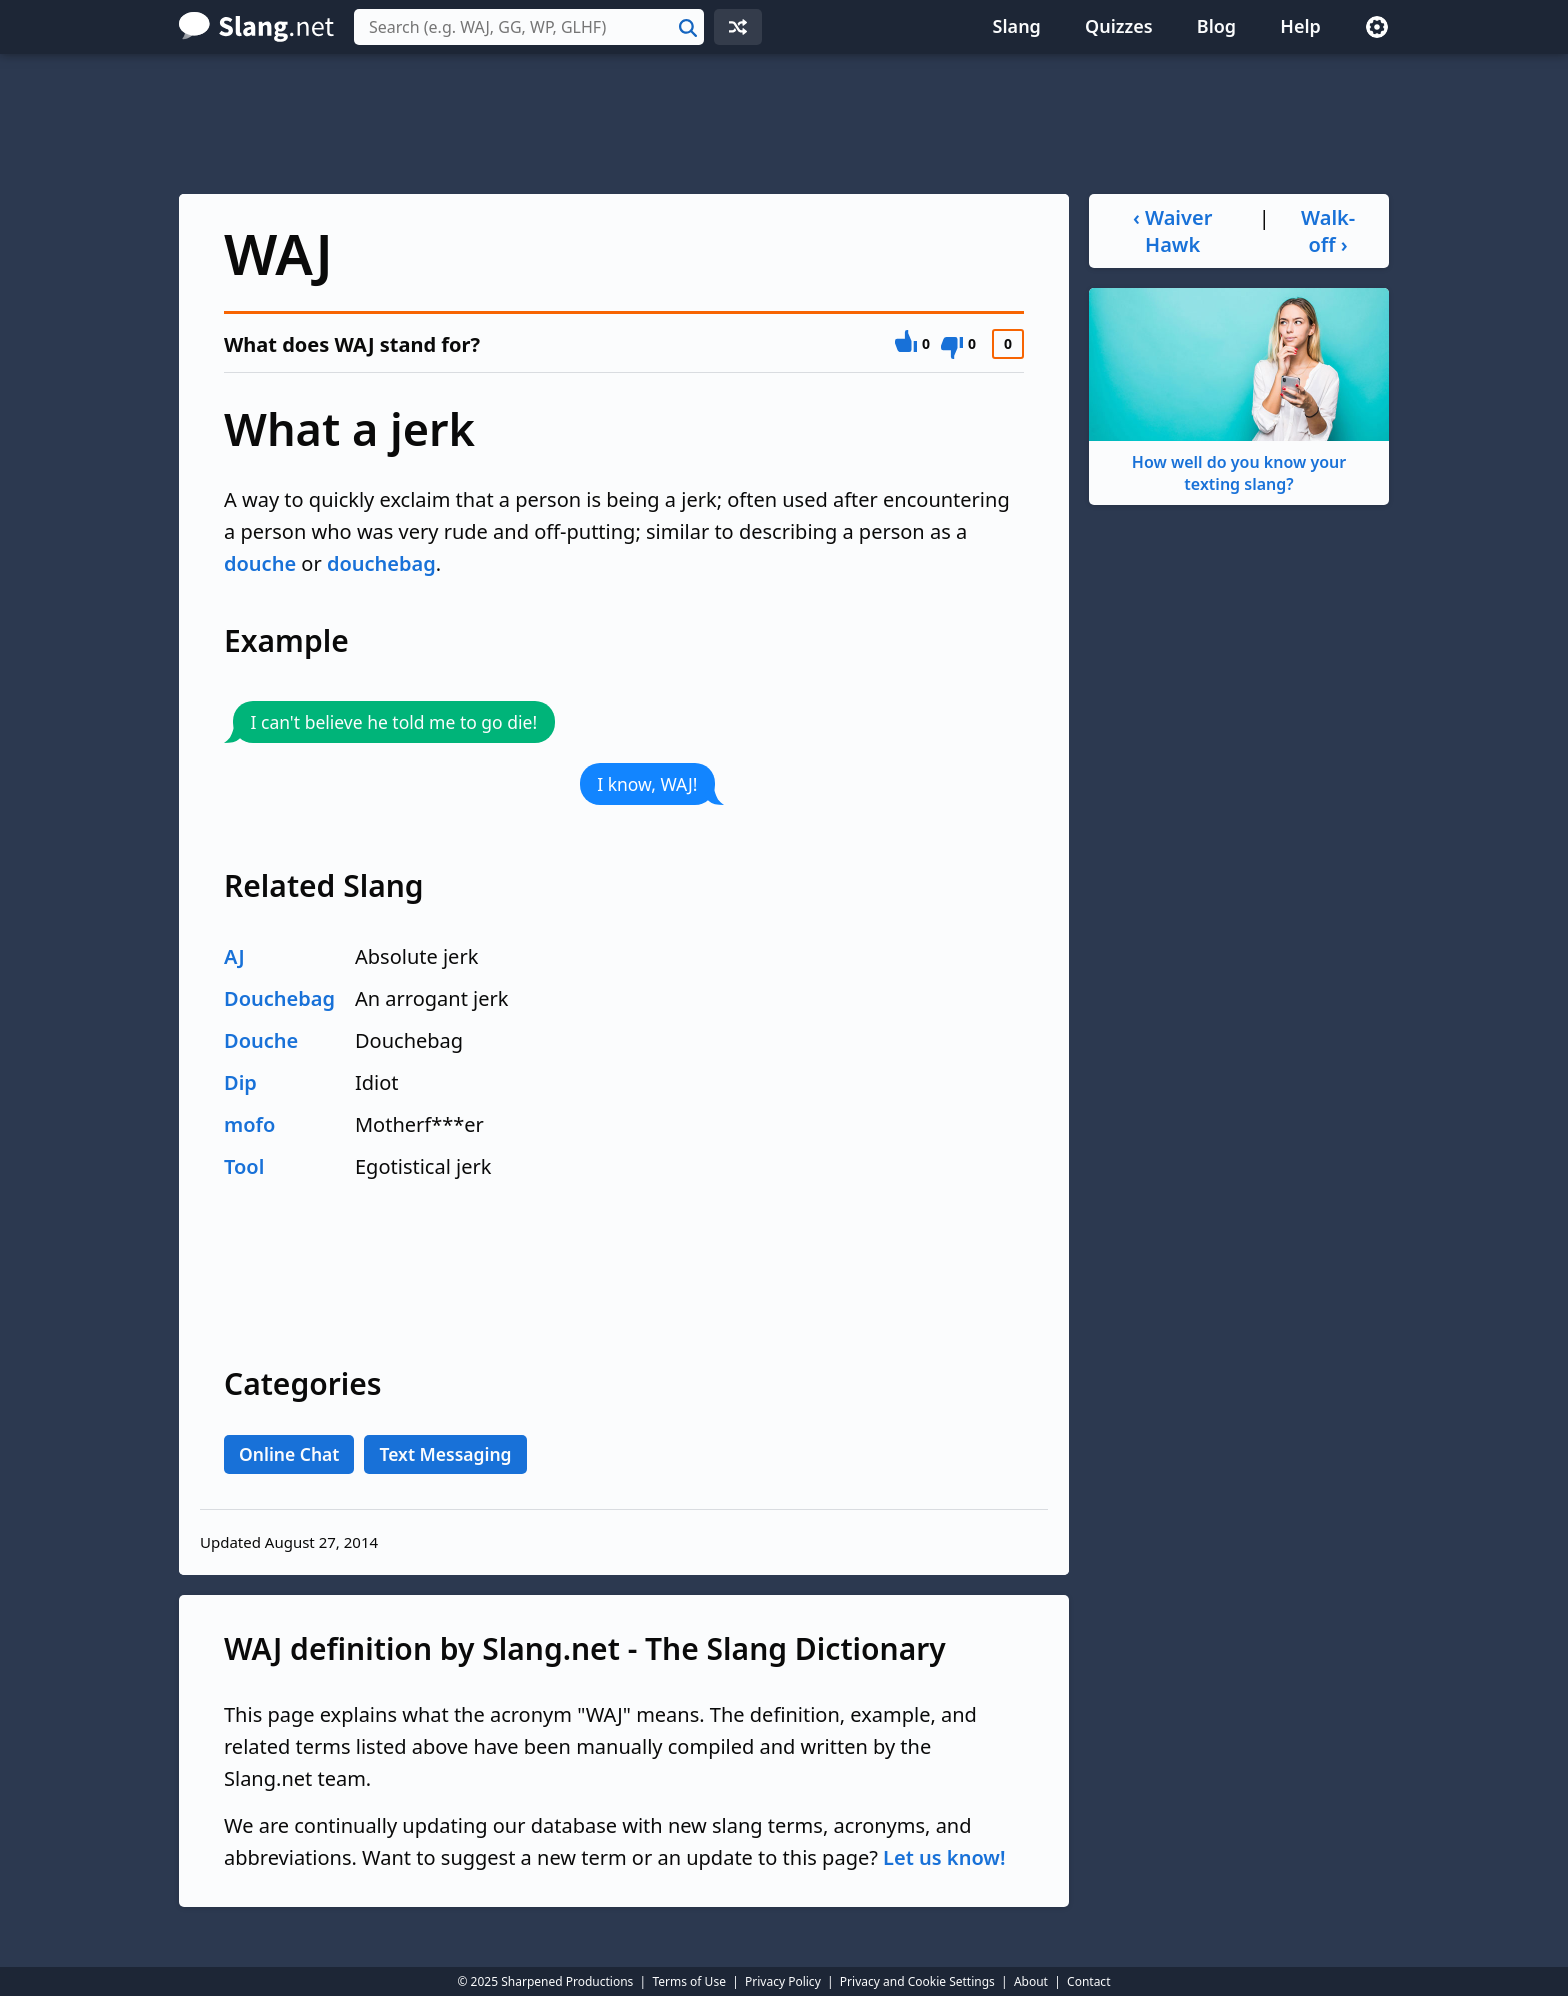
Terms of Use (688, 1981)
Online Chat (289, 1454)
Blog (1216, 26)
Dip (240, 1082)
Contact (1088, 1981)
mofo (249, 1124)
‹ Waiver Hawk (1172, 231)
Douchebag (279, 998)
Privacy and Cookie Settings (917, 1981)
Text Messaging (445, 1454)
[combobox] (529, 27)
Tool (244, 1166)
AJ (234, 956)
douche (260, 563)
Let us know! (944, 1857)
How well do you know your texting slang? (1239, 391)
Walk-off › (1328, 231)
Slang (1017, 26)
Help (1300, 26)
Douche (261, 1040)
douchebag (381, 563)
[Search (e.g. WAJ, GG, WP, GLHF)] (529, 27)
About (1031, 1981)
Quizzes (1119, 26)
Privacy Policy (783, 1981)
